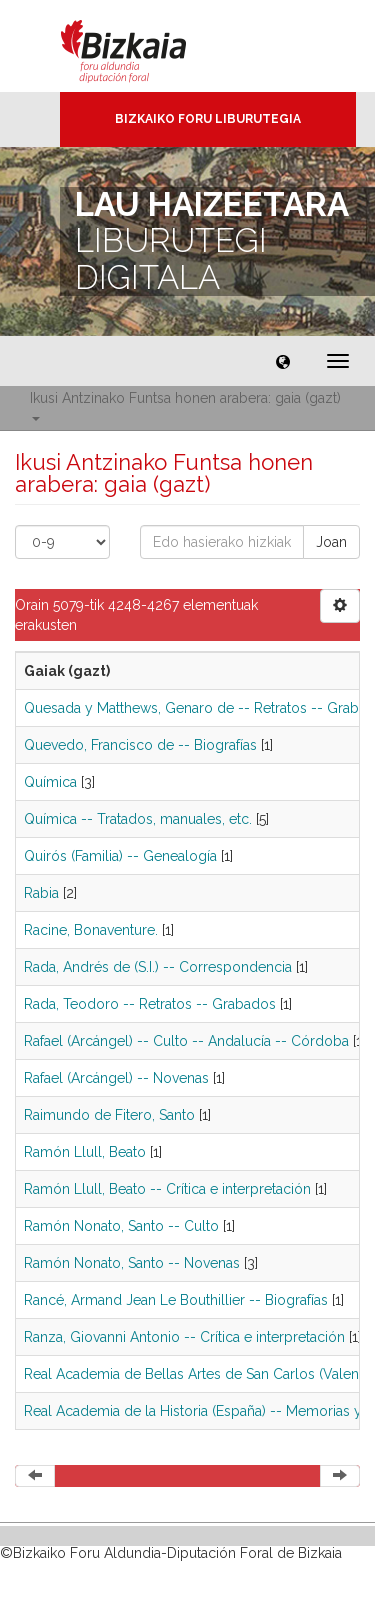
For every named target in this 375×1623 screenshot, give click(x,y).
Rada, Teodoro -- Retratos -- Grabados (150, 1004)
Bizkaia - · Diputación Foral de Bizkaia (144, 46)
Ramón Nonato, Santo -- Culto (121, 1226)
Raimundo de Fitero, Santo (109, 1115)
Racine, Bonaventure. (91, 930)
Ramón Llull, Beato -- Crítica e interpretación (167, 1189)
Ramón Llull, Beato (85, 1152)
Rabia (41, 893)
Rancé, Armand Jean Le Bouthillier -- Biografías (176, 1300)
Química (50, 782)
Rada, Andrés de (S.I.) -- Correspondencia (158, 967)
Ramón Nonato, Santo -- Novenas (132, 1263)
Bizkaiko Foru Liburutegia (208, 119)
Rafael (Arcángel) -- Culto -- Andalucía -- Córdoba (186, 1041)
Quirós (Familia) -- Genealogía (120, 856)
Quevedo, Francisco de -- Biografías (140, 745)
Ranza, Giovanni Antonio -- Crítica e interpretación (184, 1337)
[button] (283, 361)
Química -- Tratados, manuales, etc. (138, 819)
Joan (331, 542)
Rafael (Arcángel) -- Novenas (116, 1078)
